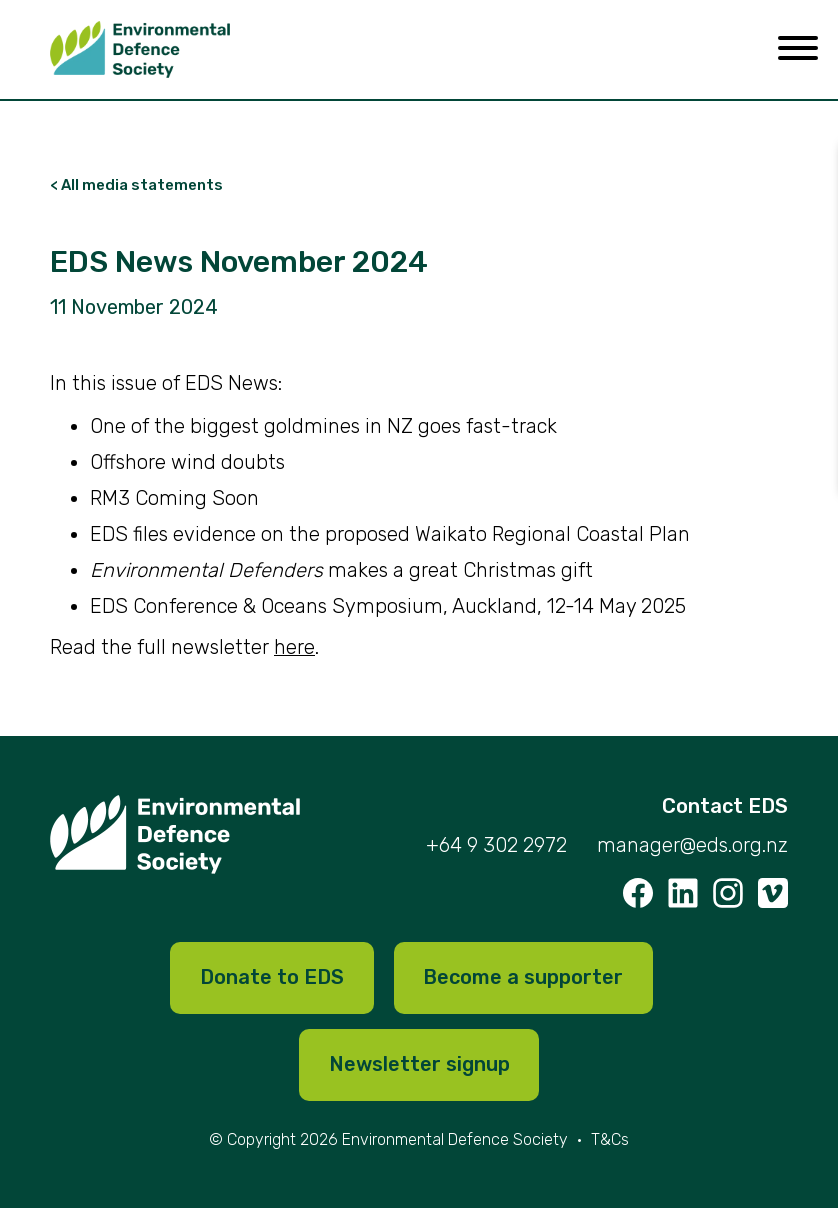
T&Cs (610, 1139)
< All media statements (136, 185)
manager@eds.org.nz (692, 845)
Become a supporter (524, 978)
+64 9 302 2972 (496, 845)
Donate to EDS (272, 978)
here (294, 647)
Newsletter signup (419, 1065)
